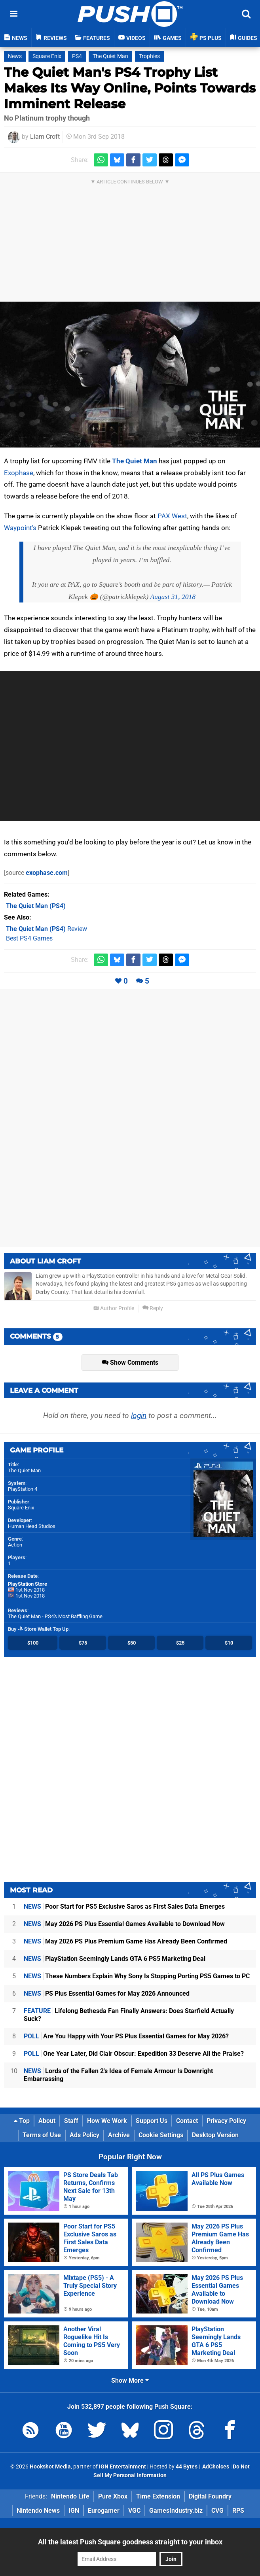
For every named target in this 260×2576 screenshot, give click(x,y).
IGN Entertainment (122, 2466)
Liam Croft (45, 136)
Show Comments (130, 1362)
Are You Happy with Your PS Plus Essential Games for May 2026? (126, 2036)
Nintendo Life (70, 2496)
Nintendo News (38, 2510)
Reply (152, 1308)
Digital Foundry (210, 2496)
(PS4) (36, 906)
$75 (83, 1643)
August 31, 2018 (172, 597)
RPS (238, 2510)
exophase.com (47, 872)
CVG (217, 2510)
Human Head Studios (31, 1526)
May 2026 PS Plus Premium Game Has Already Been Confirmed (125, 1941)
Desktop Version (215, 2135)
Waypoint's (20, 528)
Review (46, 929)
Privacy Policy (226, 2121)
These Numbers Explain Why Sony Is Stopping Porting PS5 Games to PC (137, 1976)
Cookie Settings (161, 2135)
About (46, 2121)
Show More (130, 2380)
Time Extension (158, 2496)
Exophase (18, 473)
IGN (73, 2510)
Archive (119, 2135)
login (138, 1415)
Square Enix (46, 56)
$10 (229, 1643)
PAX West (172, 516)
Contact (187, 2121)
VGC (134, 2510)
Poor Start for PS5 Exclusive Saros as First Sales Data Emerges (124, 1906)
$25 (180, 1643)
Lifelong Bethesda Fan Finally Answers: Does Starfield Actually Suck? (129, 2015)
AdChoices (215, 2466)
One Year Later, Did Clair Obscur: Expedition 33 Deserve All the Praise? (134, 2053)
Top (22, 2121)
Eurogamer (104, 2510)
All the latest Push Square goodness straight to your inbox (130, 2542)
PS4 (77, 56)
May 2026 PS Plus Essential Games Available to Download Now (124, 1924)
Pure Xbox (112, 2496)
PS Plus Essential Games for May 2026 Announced (107, 1993)
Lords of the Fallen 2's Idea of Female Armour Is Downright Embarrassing (118, 2075)
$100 (32, 1643)
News (15, 56)
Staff (71, 2121)
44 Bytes (186, 2466)
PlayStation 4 (22, 1489)
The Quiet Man (110, 56)
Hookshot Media (50, 2466)
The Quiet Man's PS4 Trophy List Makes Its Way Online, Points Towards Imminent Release (130, 87)
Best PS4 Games (29, 938)
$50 (131, 1643)
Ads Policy (84, 2135)
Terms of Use (42, 2135)
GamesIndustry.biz (176, 2510)
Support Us (151, 2121)
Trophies (149, 56)
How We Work (107, 2121)
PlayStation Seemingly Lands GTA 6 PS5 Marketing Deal (114, 1958)
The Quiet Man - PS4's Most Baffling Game (55, 1616)
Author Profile (113, 1308)
